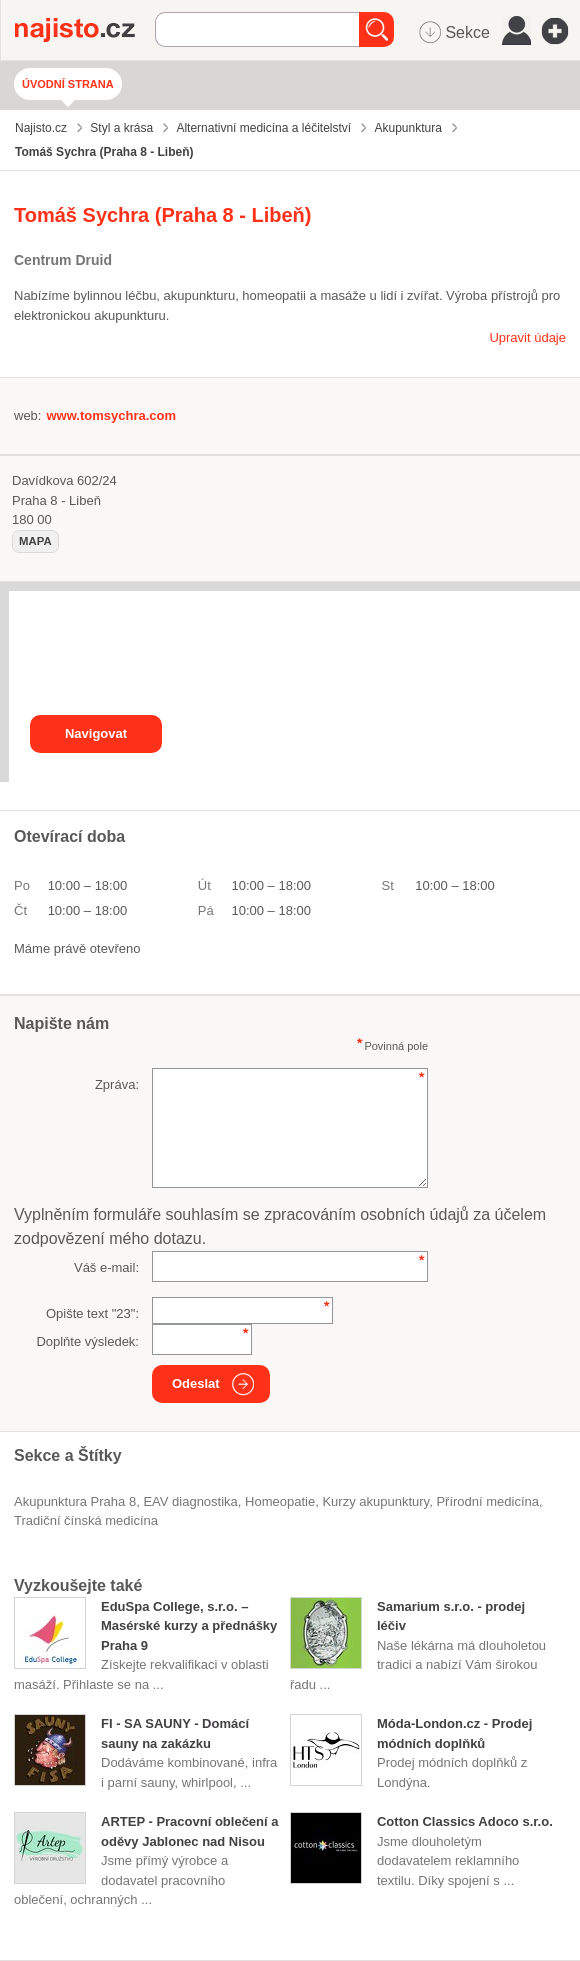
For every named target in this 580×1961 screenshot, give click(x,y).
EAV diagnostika (190, 1501)
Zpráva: (117, 1084)
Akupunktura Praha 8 (75, 1501)
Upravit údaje (527, 337)
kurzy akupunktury (375, 1501)
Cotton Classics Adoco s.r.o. (465, 1821)
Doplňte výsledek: (87, 1341)
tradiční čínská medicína (86, 1520)
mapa (35, 541)
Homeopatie (280, 1501)
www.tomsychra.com (111, 415)
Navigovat (96, 733)
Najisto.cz (85, 30)
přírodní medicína (487, 1501)
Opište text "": (92, 1313)
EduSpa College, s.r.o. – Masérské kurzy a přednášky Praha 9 (189, 1626)
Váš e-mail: (106, 1267)
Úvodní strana (68, 84)
